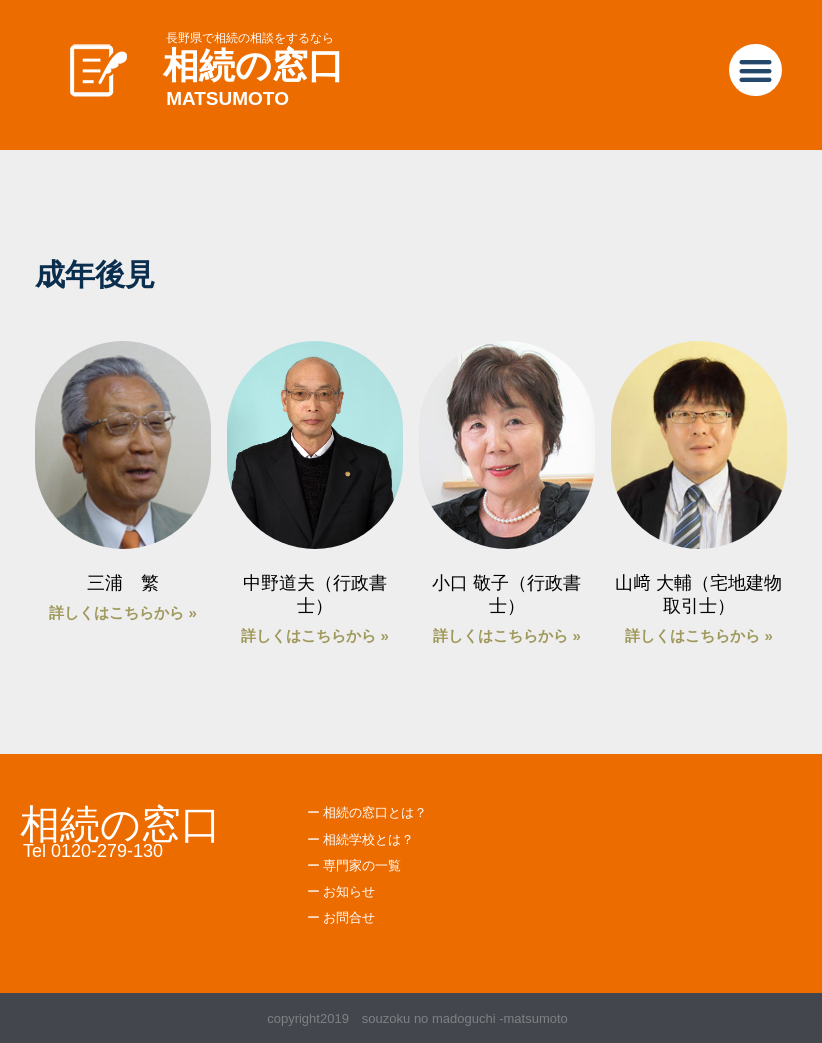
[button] (755, 70)
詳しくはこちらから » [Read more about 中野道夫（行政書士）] (315, 635)
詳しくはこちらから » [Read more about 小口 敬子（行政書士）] (507, 635)
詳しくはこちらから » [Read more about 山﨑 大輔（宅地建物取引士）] (699, 635)
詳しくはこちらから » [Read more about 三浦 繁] (123, 612)
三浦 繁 (123, 583)
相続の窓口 (253, 65)
